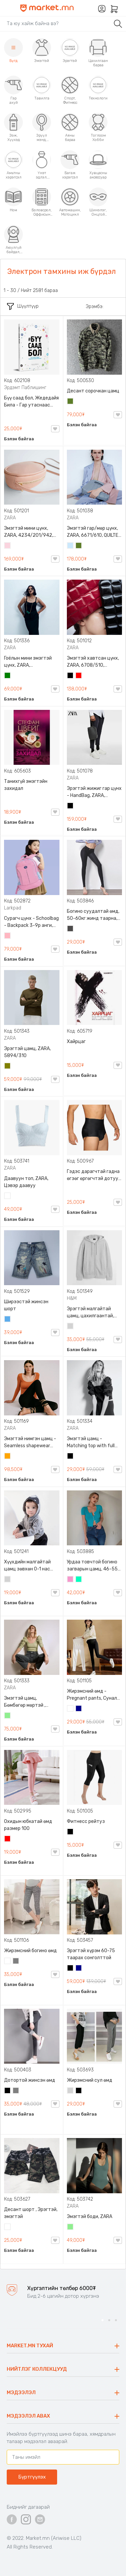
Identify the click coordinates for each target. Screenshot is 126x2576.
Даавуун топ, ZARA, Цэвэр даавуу (26, 1182)
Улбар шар (8, 1456)
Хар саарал (71, 929)
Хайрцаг (76, 1041)
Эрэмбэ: (94, 306)
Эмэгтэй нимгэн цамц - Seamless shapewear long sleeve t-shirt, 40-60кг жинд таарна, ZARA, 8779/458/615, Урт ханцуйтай (30, 1442)
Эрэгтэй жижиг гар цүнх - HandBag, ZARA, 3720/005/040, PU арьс (94, 792)
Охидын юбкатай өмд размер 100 (28, 1825)
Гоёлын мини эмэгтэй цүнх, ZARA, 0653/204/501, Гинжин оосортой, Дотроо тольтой (30, 662)
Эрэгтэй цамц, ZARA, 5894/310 (27, 1052)
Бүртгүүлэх (32, 2477)
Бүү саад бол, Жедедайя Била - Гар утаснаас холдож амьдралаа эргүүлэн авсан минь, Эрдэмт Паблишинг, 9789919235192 (31, 402)
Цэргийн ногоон (71, 401)
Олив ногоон (8, 1066)
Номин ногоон (79, 1580)
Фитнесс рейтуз (86, 1821)
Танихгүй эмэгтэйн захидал (25, 785)
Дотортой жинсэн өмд (29, 2080)
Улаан (79, 676)
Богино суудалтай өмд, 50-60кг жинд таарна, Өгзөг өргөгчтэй (93, 915)
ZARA (10, 518)
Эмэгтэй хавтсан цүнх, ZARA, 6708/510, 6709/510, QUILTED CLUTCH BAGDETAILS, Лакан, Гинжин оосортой (94, 662)
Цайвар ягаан (8, 936)
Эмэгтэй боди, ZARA (89, 2216)
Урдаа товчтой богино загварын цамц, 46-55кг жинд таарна (94, 1565)
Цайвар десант (8, 2227)
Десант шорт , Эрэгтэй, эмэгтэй (30, 2213)
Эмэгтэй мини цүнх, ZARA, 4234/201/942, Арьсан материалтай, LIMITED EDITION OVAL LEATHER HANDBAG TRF (30, 532)
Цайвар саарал (71, 1326)
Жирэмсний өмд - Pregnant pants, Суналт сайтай (93, 1695)
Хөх (79, 1709)
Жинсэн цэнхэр (8, 1319)
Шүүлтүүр (23, 306)
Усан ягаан (8, 546)
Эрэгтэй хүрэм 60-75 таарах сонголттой (91, 1954)
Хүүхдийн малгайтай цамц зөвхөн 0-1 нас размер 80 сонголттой (29, 1565)
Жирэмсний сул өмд (89, 2080)
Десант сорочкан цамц (93, 391)
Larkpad (12, 908)
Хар (71, 676)
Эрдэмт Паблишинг (25, 387)
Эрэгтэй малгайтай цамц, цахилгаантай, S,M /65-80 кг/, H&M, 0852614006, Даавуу (91, 1312)
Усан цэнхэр (71, 546)
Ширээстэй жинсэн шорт (26, 1305)
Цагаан (8, 1196)
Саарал (16, 1961)
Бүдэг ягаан (71, 1580)
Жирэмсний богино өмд (30, 1951)
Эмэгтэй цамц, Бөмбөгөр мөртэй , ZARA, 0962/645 (24, 1702)
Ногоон (8, 676)
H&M (72, 1298)
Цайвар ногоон (8, 1716)
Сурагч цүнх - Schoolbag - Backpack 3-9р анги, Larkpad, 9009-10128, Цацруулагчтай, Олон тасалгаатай (31, 922)
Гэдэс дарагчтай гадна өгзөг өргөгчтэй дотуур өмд (94, 1175)
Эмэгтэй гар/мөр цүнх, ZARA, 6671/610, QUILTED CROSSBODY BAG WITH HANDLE (94, 532)
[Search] (56, 23)
